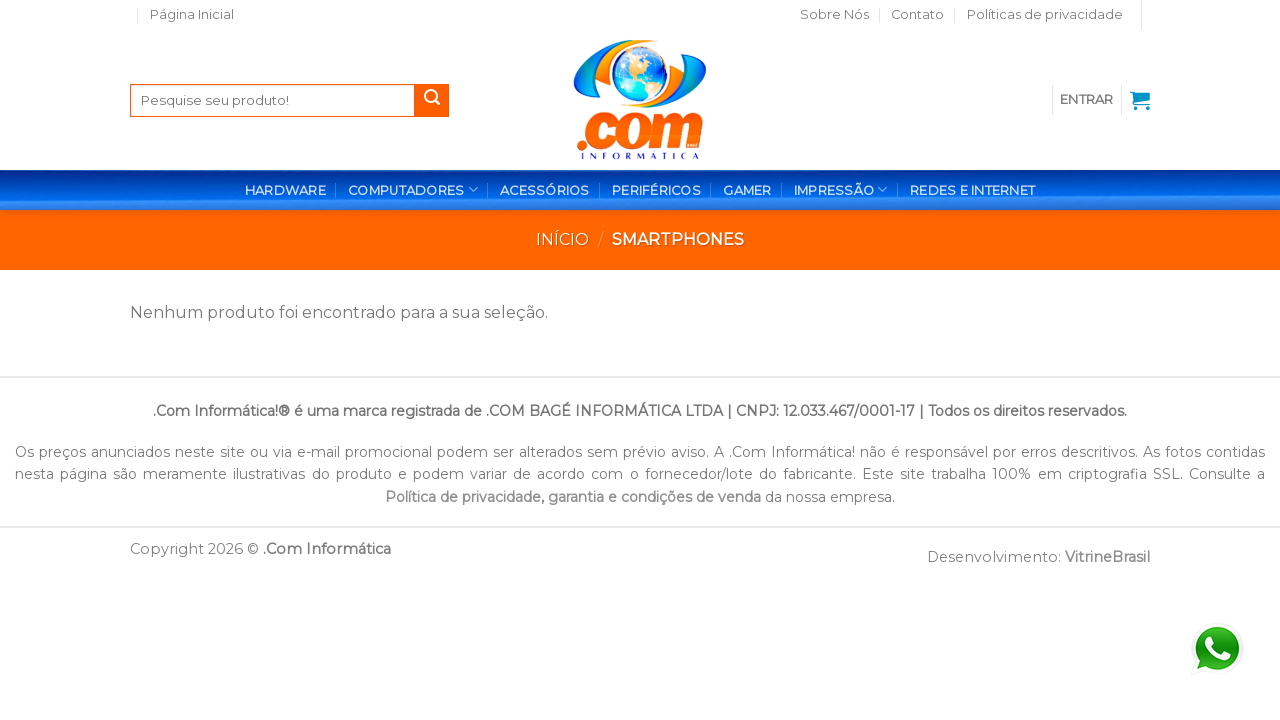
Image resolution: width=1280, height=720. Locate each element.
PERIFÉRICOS (656, 190)
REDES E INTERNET (972, 190)
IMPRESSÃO (841, 189)
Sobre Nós (834, 14)
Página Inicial (192, 14)
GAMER (747, 190)
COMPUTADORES (413, 189)
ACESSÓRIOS (545, 190)
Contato (917, 14)
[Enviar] (432, 101)
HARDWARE (285, 190)
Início (562, 239)
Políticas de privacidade (1045, 14)
